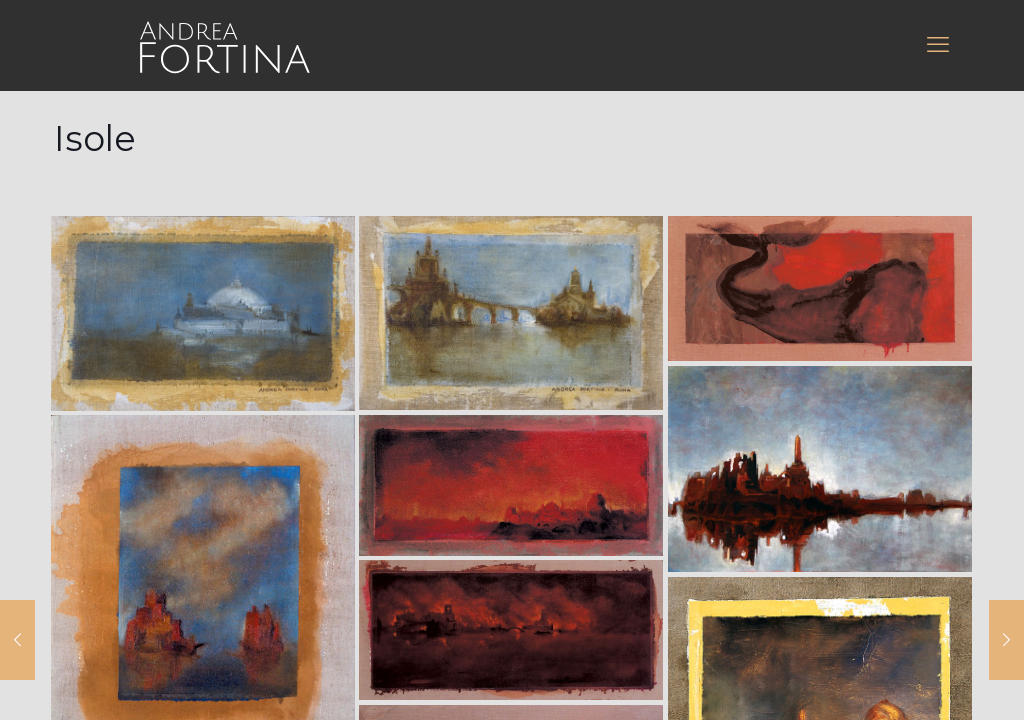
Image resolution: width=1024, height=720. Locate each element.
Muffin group (408, 445)
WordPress (791, 445)
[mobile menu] (938, 45)
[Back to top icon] (512, 422)
